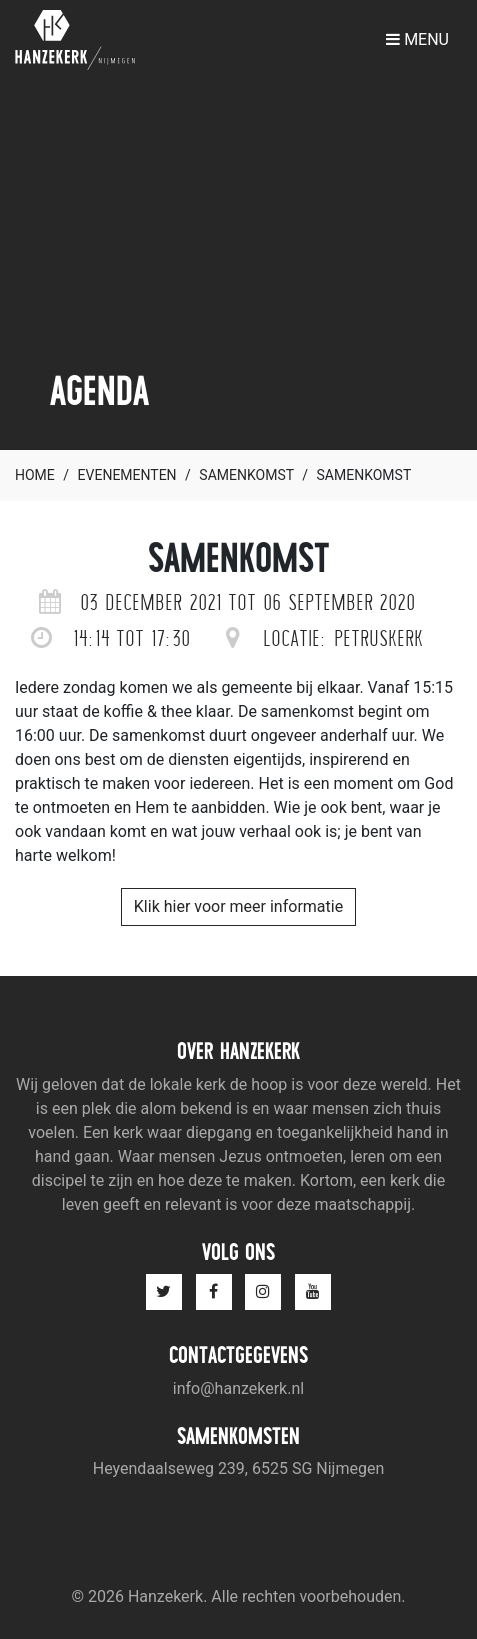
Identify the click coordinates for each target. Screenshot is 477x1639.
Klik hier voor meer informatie (238, 906)
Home (35, 475)
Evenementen (127, 475)
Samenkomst (246, 475)
